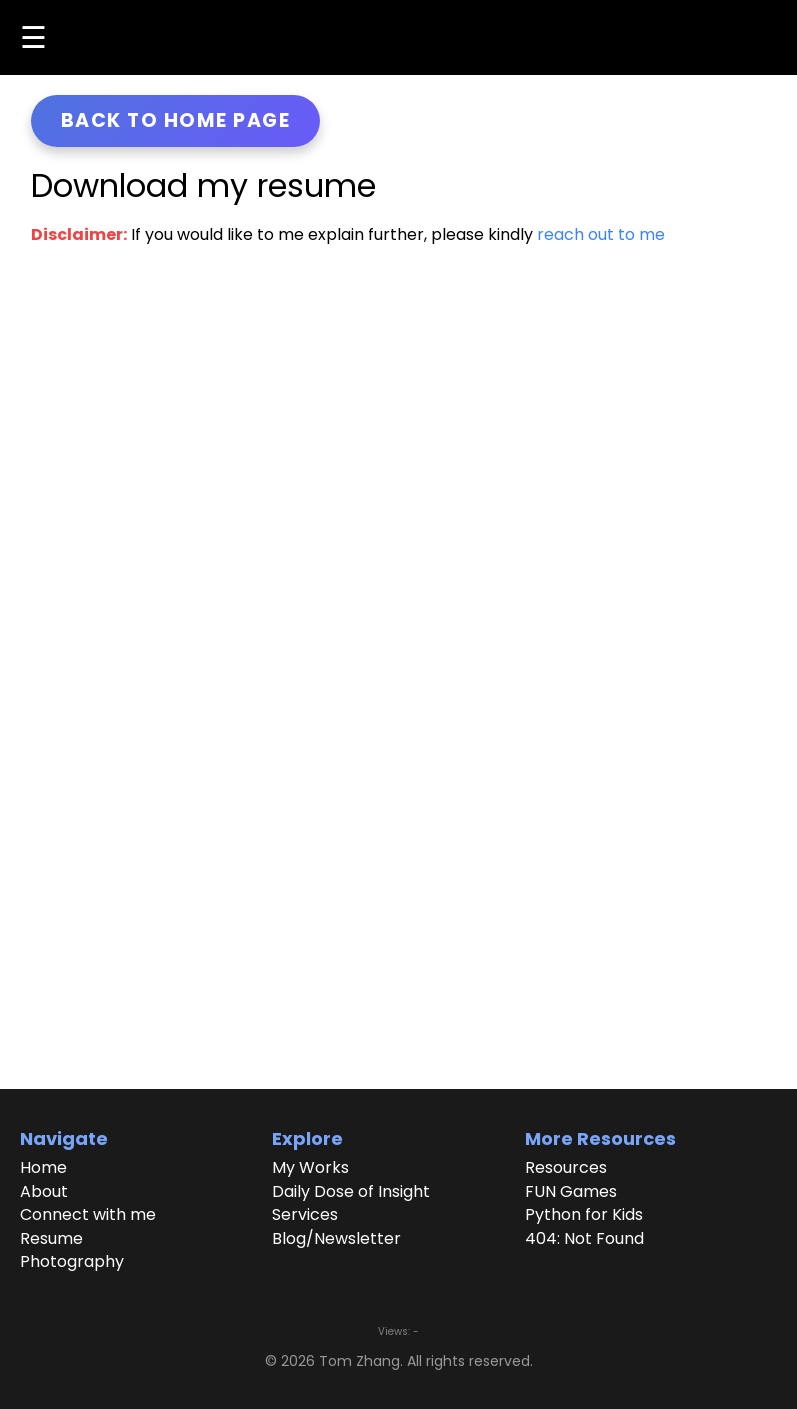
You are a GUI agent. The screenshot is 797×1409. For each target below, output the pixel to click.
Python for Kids (584, 1215)
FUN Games (571, 1192)
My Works (310, 1168)
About (44, 1192)
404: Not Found (584, 1239)
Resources (566, 1168)
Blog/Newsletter (336, 1239)
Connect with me (88, 1215)
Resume (51, 1239)
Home (43, 1168)
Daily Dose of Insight (351, 1192)
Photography (72, 1262)
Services (305, 1215)
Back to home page (176, 120)
